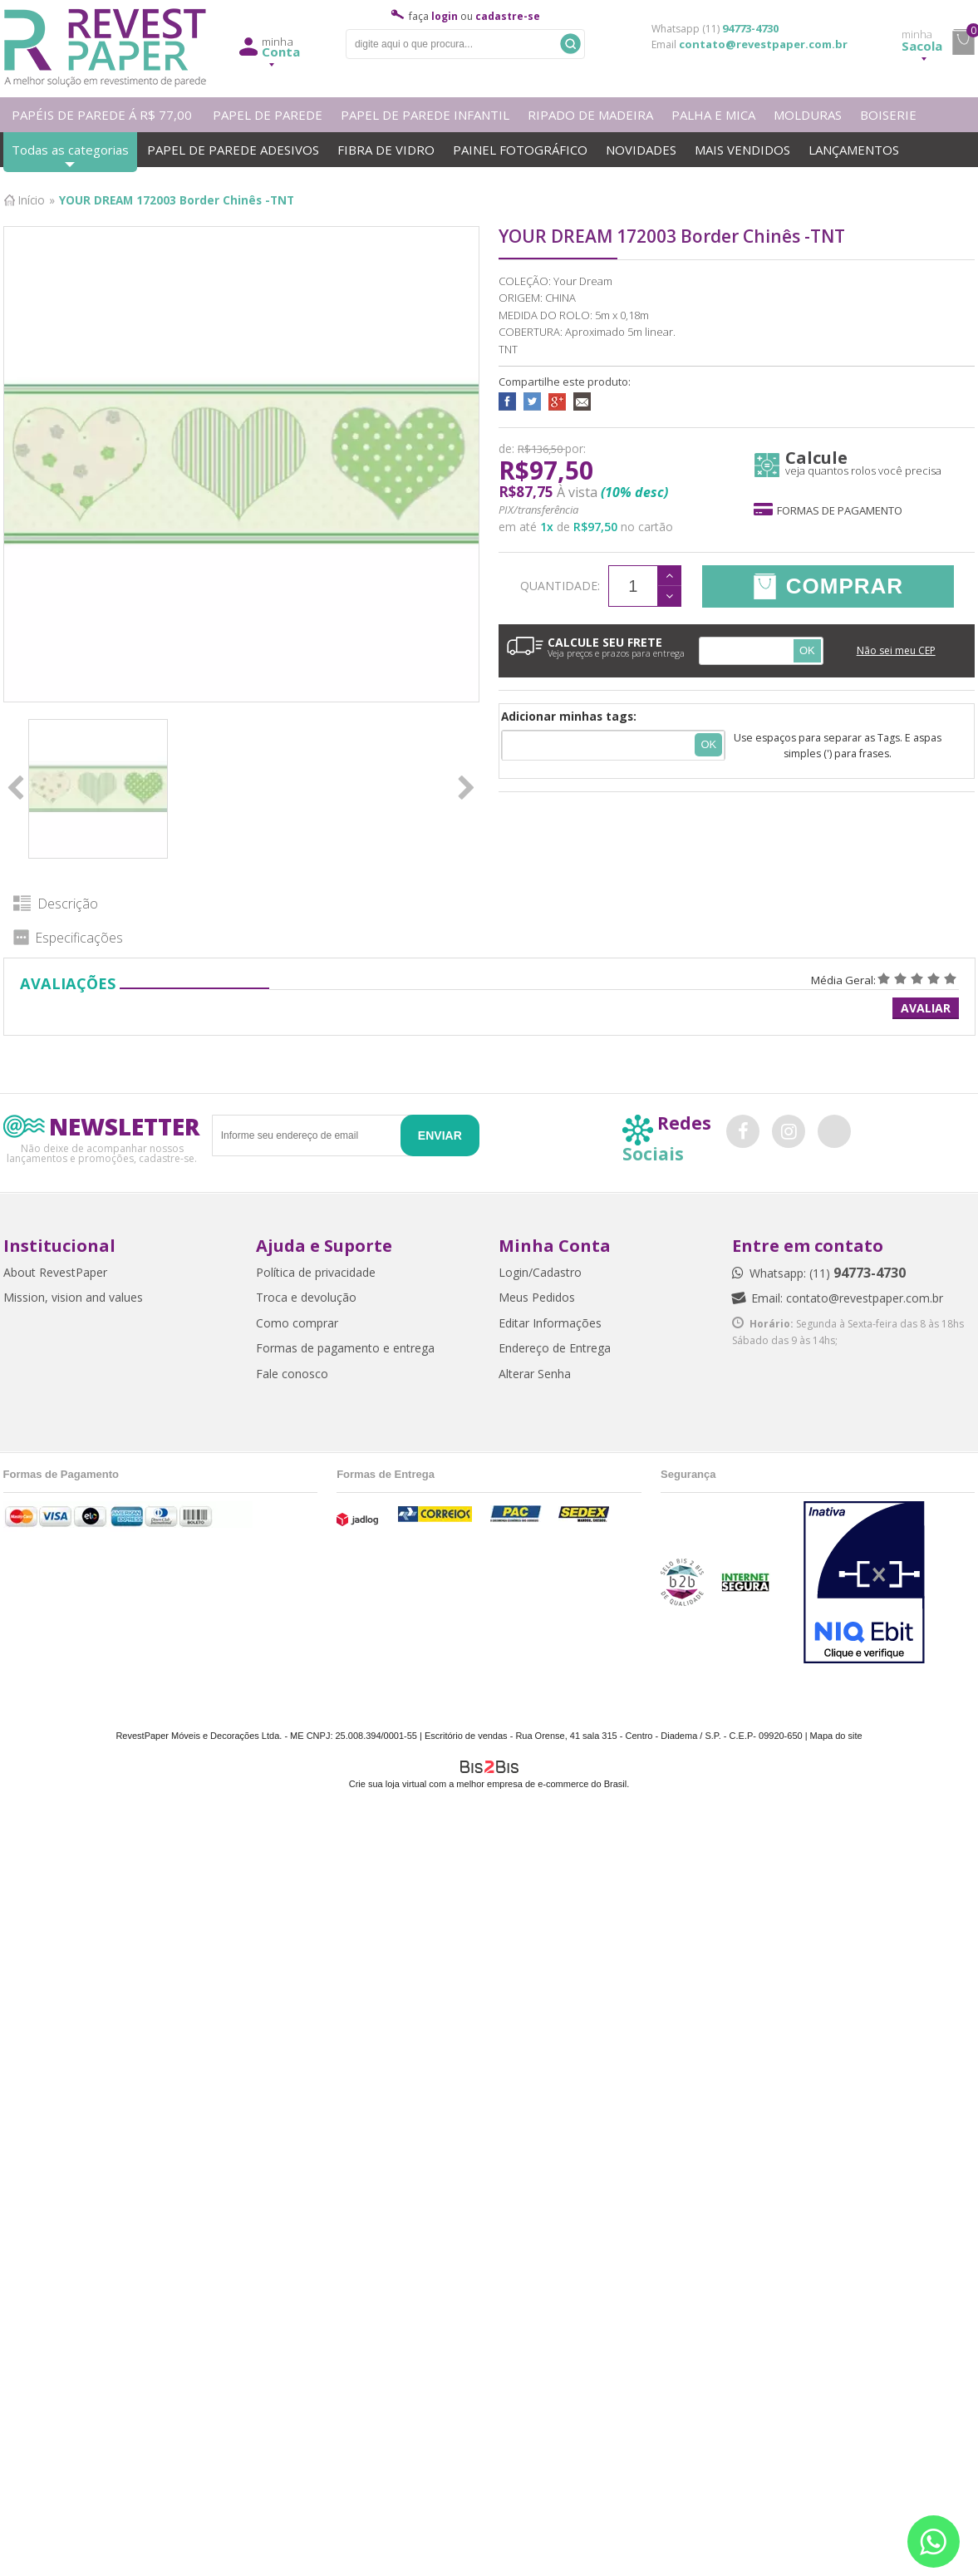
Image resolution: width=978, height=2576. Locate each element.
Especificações (79, 937)
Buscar (570, 43)
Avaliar (926, 1008)
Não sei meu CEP (896, 650)
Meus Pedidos (537, 1297)
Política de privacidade (316, 1272)
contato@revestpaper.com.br (763, 44)
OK (807, 650)
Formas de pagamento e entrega (345, 1348)
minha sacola (963, 42)
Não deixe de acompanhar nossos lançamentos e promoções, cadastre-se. (102, 1152)
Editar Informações (550, 1323)
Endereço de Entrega (555, 1348)
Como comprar (297, 1323)
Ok (708, 744)
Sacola (922, 40)
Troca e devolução (306, 1297)
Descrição (67, 903)
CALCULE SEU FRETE (596, 647)
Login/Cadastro (540, 1272)
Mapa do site (836, 1736)
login (444, 16)
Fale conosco (292, 1374)
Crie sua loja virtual (388, 1784)
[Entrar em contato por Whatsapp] (933, 2541)
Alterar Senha (535, 1374)
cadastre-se (507, 16)
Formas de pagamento (828, 510)
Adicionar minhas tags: (568, 716)
